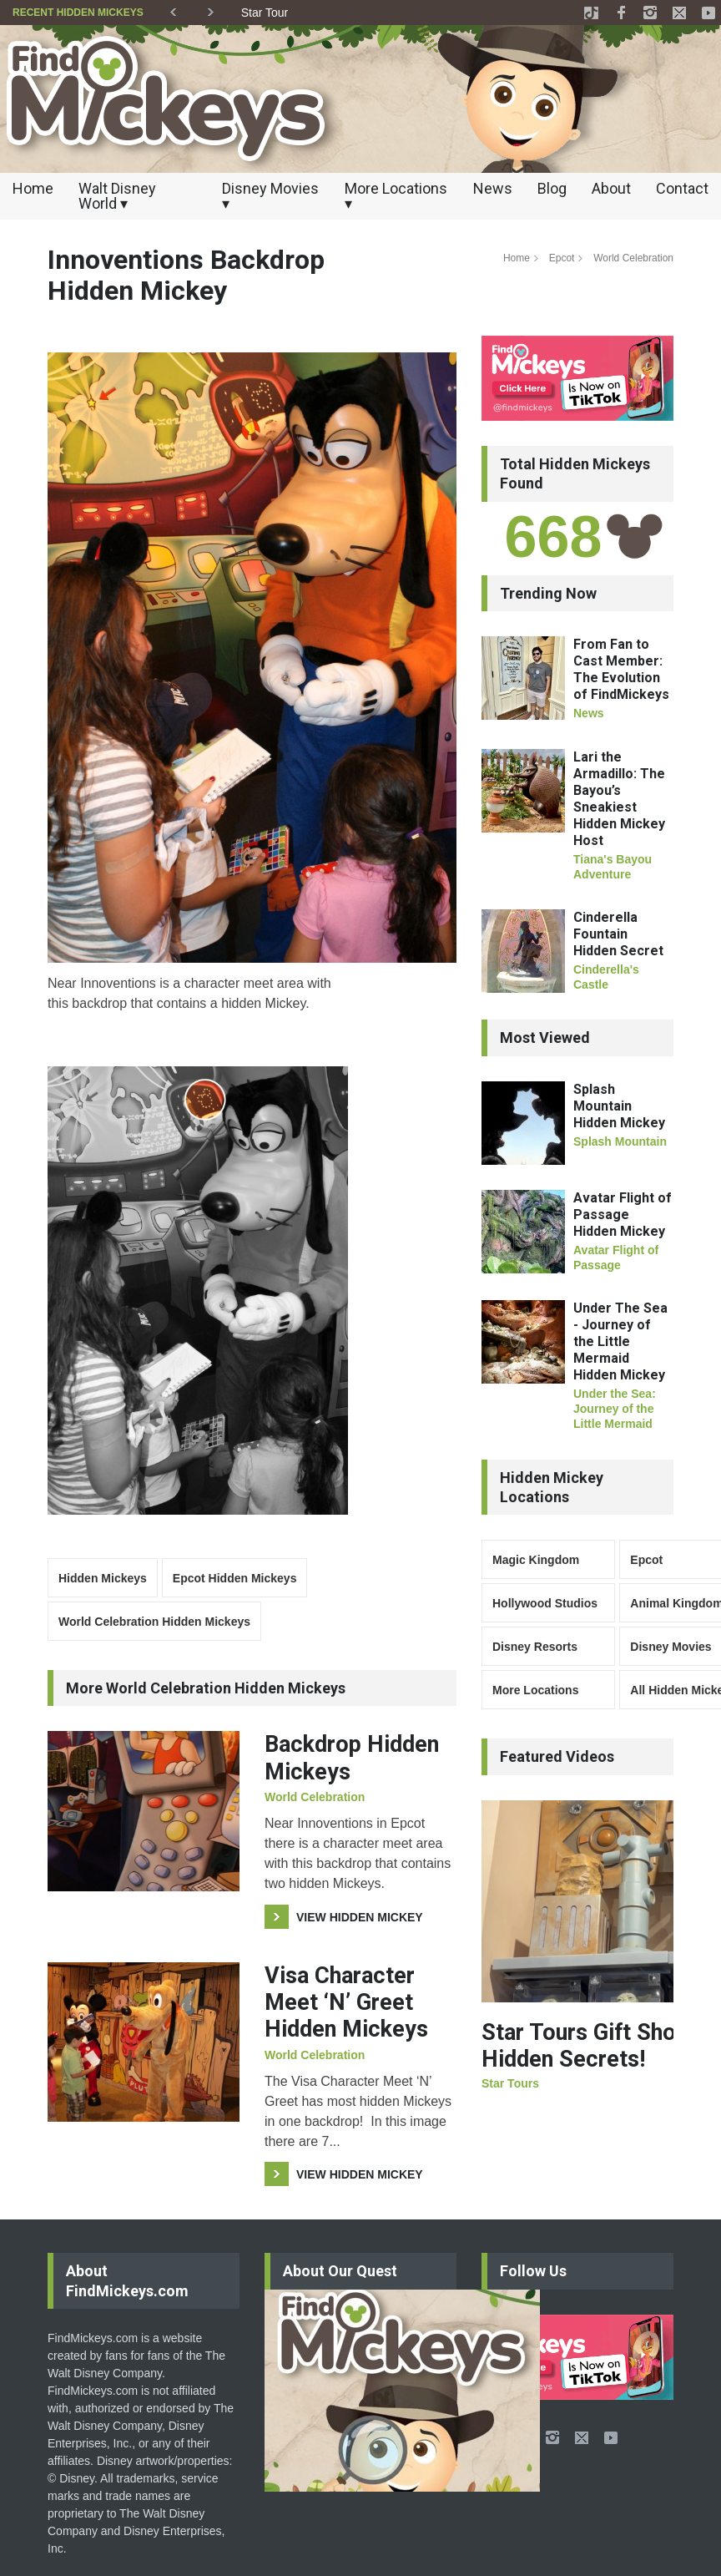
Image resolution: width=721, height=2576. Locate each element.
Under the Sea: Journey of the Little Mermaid (614, 1408)
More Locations (535, 1690)
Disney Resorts (534, 1646)
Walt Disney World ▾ (117, 196)
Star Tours (510, 2083)
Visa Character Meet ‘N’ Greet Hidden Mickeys (346, 2002)
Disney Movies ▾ (270, 196)
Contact (682, 188)
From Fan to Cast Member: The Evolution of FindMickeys (621, 669)
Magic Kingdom (535, 1559)
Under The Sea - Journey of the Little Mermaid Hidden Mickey (620, 1341)
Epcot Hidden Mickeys (235, 1578)
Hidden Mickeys (102, 1578)
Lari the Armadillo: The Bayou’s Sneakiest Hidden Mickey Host (619, 798)
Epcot (562, 258)
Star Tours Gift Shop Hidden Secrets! (585, 2045)
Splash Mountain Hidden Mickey (619, 1106)
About (611, 188)
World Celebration (633, 258)
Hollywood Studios (544, 1603)
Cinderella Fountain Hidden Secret (618, 934)
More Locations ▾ (396, 196)
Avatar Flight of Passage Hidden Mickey (622, 1214)
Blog (552, 188)
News (492, 188)
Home (33, 188)
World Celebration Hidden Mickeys (154, 1621)
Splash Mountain (620, 1141)
